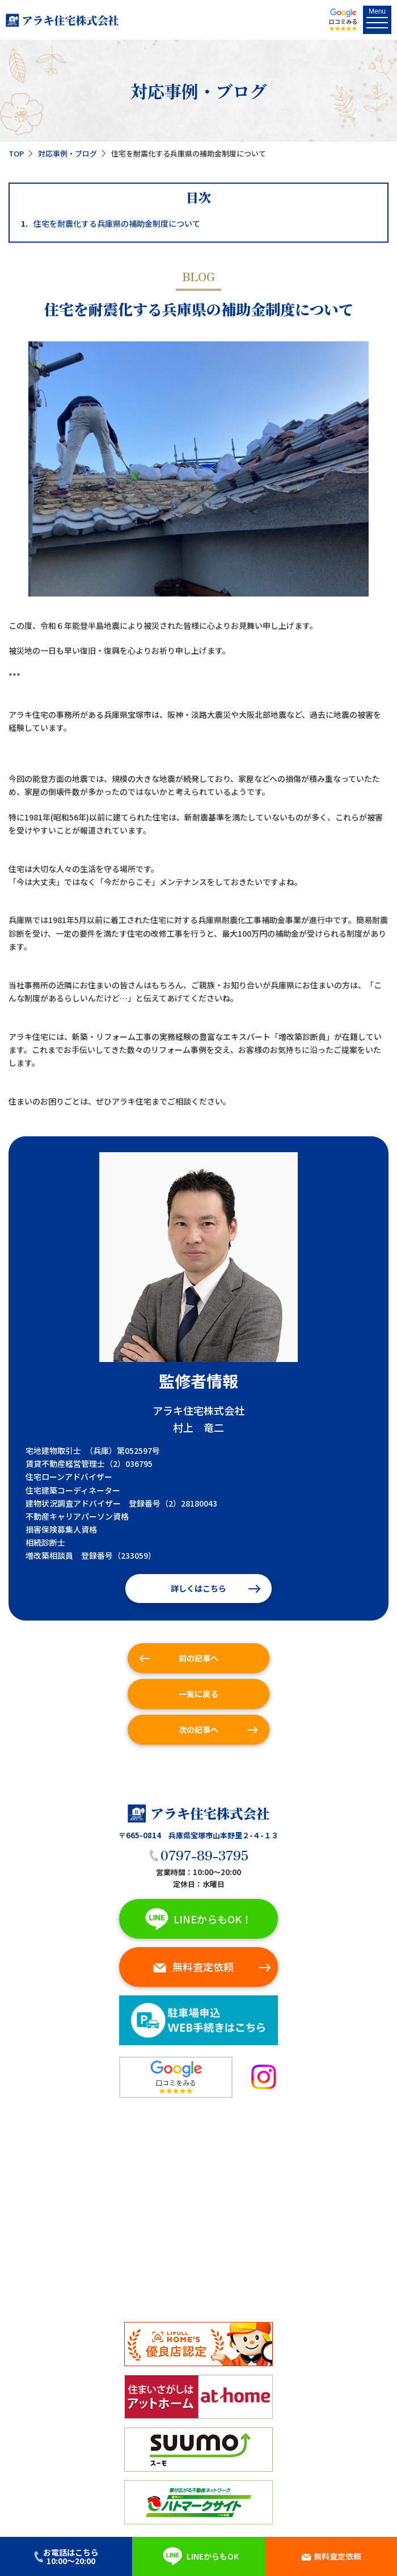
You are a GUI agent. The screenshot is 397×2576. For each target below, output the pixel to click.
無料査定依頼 (193, 1966)
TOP (16, 153)
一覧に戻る (198, 1693)
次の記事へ (198, 1729)
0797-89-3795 (198, 1854)
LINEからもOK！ (196, 1919)
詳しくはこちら (198, 1588)
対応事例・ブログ (67, 153)
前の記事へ (198, 1658)
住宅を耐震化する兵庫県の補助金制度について (110, 223)
